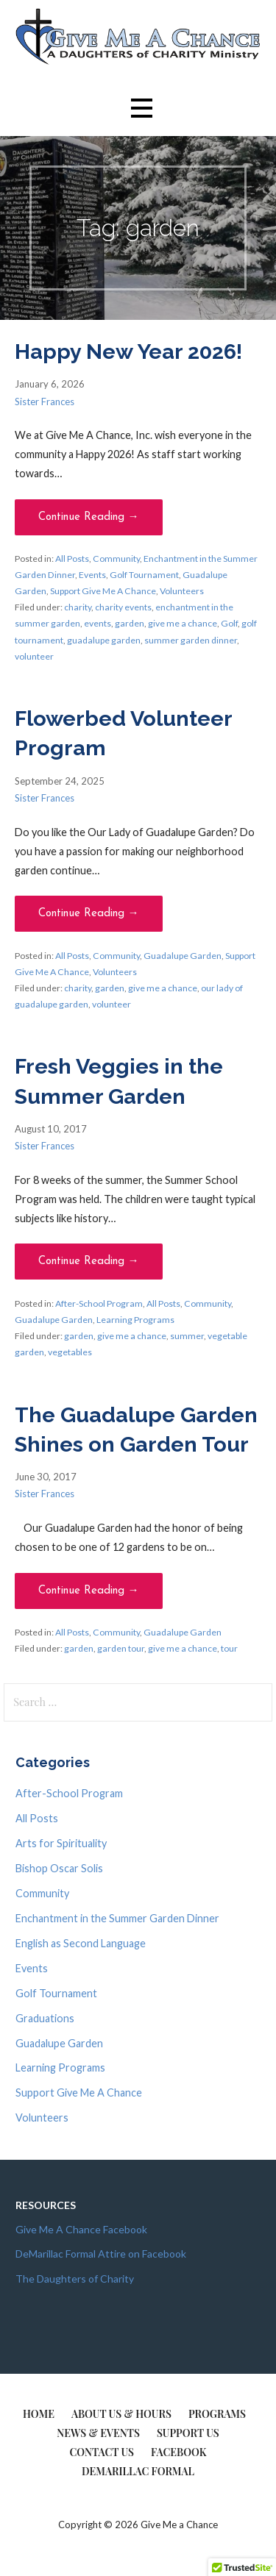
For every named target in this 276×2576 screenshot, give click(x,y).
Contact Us (101, 2452)
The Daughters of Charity (74, 2278)
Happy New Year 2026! (128, 351)
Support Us (188, 2433)
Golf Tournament (144, 574)
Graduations (44, 2018)
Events (92, 574)
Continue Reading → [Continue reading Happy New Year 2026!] (88, 517)
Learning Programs (135, 1319)
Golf (229, 623)
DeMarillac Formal (138, 2471)
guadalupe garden (104, 640)
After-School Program (99, 1303)
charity (77, 607)
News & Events (98, 2433)
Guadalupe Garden (183, 955)
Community (116, 558)
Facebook (179, 2452)
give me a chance (182, 623)
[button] (141, 108)
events (97, 623)
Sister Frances (44, 401)
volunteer (34, 656)
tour (229, 1648)
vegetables (70, 1351)
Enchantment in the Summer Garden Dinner (117, 1918)
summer (187, 1335)
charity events (123, 607)
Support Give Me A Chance (103, 590)
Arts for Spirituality (61, 1843)
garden (129, 623)
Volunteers (182, 590)
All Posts (72, 558)
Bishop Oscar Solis (59, 1868)
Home (38, 2414)
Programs (217, 2414)
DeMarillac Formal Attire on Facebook (100, 2253)
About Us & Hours (121, 2414)
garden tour (120, 1648)
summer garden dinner (190, 640)
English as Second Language (80, 1943)
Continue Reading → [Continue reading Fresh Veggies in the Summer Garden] (88, 1261)
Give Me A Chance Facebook (81, 2229)
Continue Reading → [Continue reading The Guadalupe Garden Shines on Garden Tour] (88, 1590)
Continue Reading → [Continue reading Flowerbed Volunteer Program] (88, 913)
